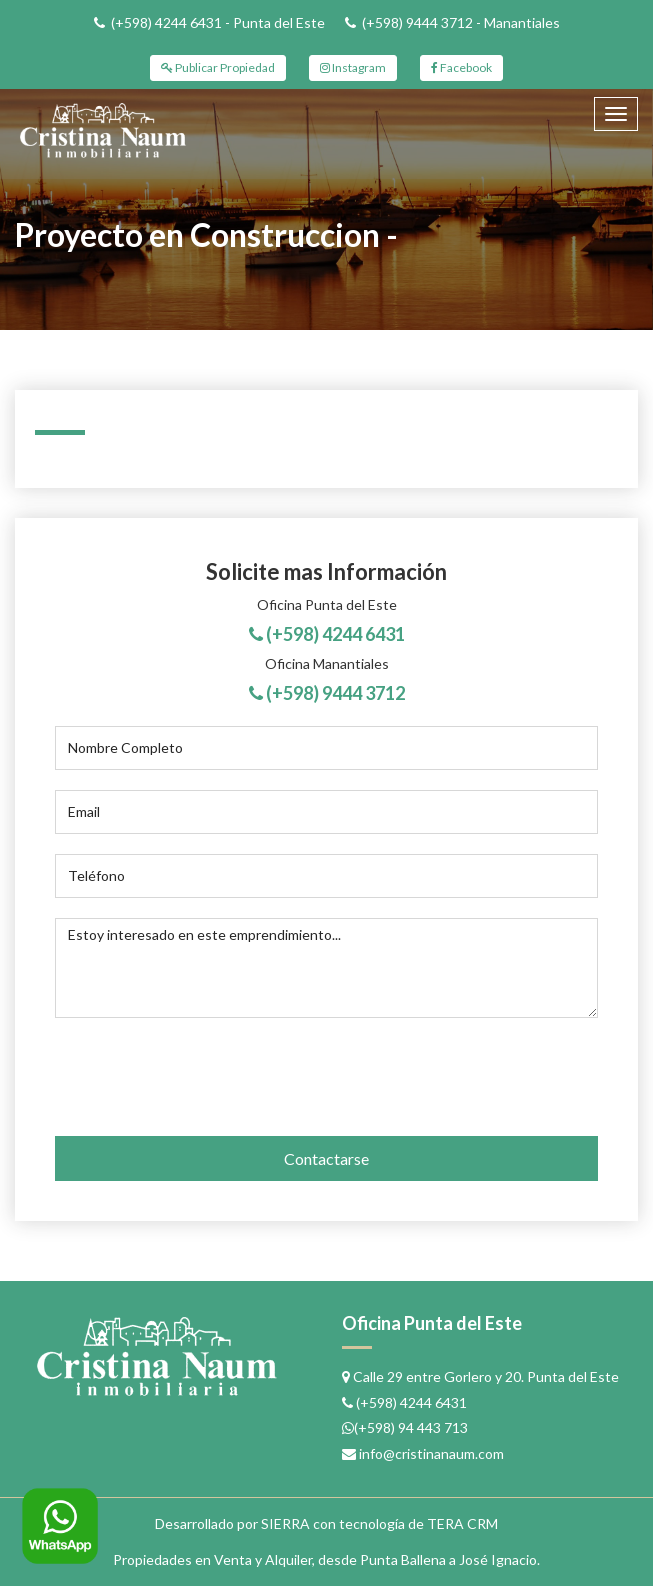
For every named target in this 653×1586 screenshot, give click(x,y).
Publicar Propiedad (218, 67)
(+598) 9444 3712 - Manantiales (461, 22)
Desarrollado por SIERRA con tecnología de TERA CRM (326, 1523)
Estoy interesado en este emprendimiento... (326, 968)
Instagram (353, 67)
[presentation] (184, 1071)
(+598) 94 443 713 (411, 1427)
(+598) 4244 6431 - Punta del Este (218, 22)
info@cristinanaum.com (431, 1453)
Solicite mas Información (326, 571)
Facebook (461, 67)
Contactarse (326, 1158)
